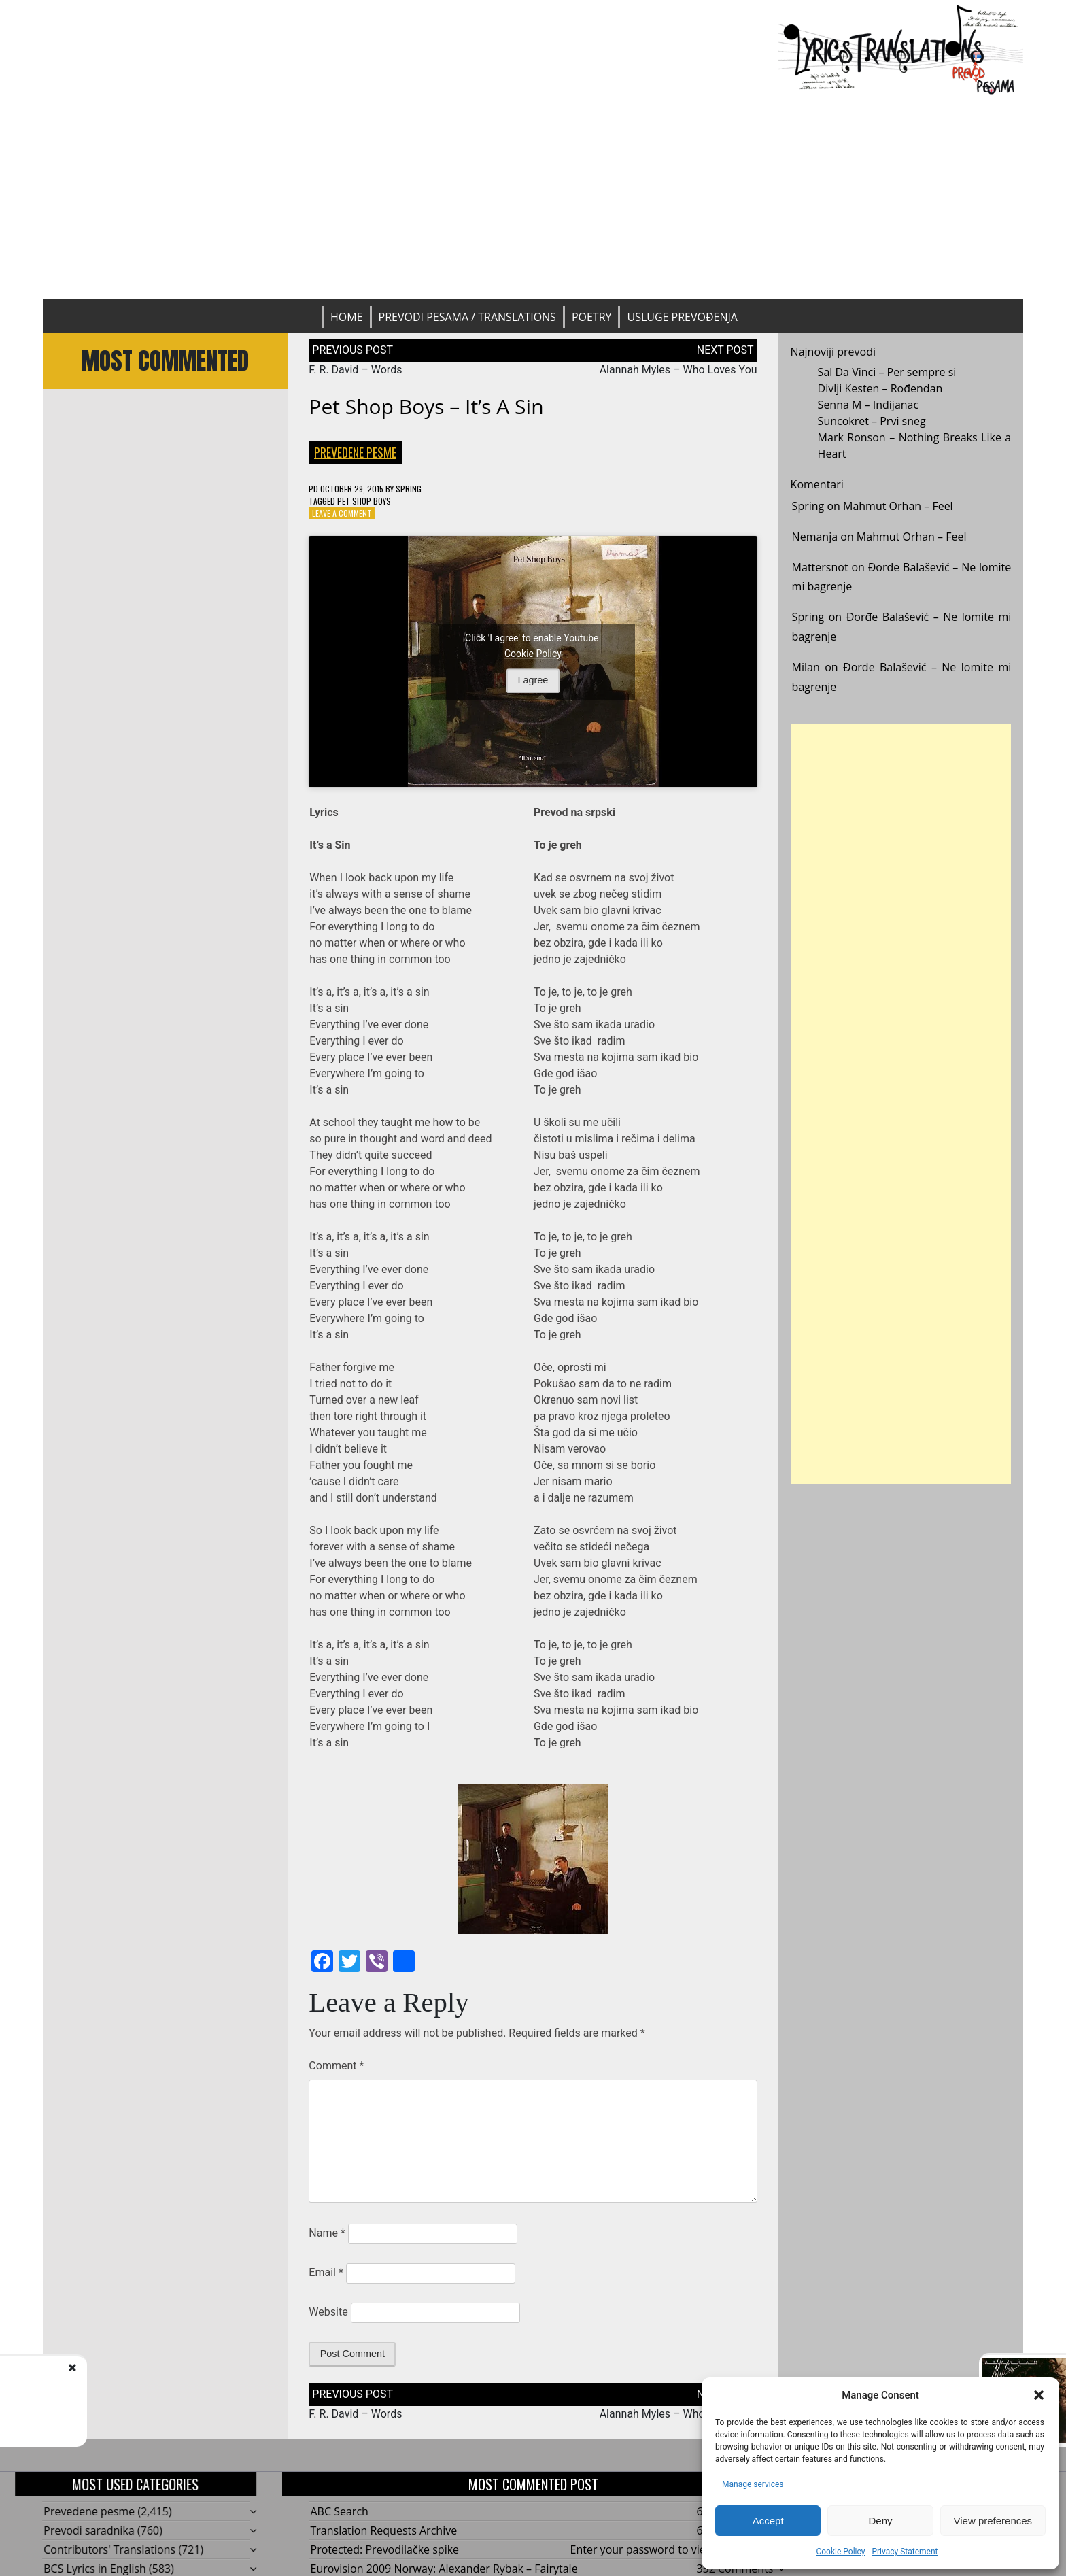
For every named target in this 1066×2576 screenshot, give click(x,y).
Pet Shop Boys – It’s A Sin (426, 406)
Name (327, 2232)
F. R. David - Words (138, 2381)
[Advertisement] (533, 197)
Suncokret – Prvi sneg (872, 420)
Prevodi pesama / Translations (467, 316)
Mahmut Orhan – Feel (898, 505)
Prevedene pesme (355, 452)
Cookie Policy (840, 2551)
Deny (880, 2520)
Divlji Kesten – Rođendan (880, 388)
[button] (1039, 2395)
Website (328, 2311)
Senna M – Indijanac (868, 404)
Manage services (753, 2484)
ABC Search (339, 2511)
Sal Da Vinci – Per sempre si (887, 372)
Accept (768, 2520)
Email (326, 2272)
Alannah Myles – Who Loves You (678, 369)
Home (346, 316)
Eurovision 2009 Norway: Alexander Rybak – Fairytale (444, 2568)
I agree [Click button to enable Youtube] (533, 680)
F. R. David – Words (355, 369)
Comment (336, 2065)
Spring (409, 488)
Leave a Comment (342, 513)
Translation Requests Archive (384, 2530)
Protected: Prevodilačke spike (385, 2549)
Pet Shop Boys (364, 501)
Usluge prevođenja (682, 316)
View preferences (993, 2520)
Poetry (592, 316)
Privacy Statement (905, 2551)
